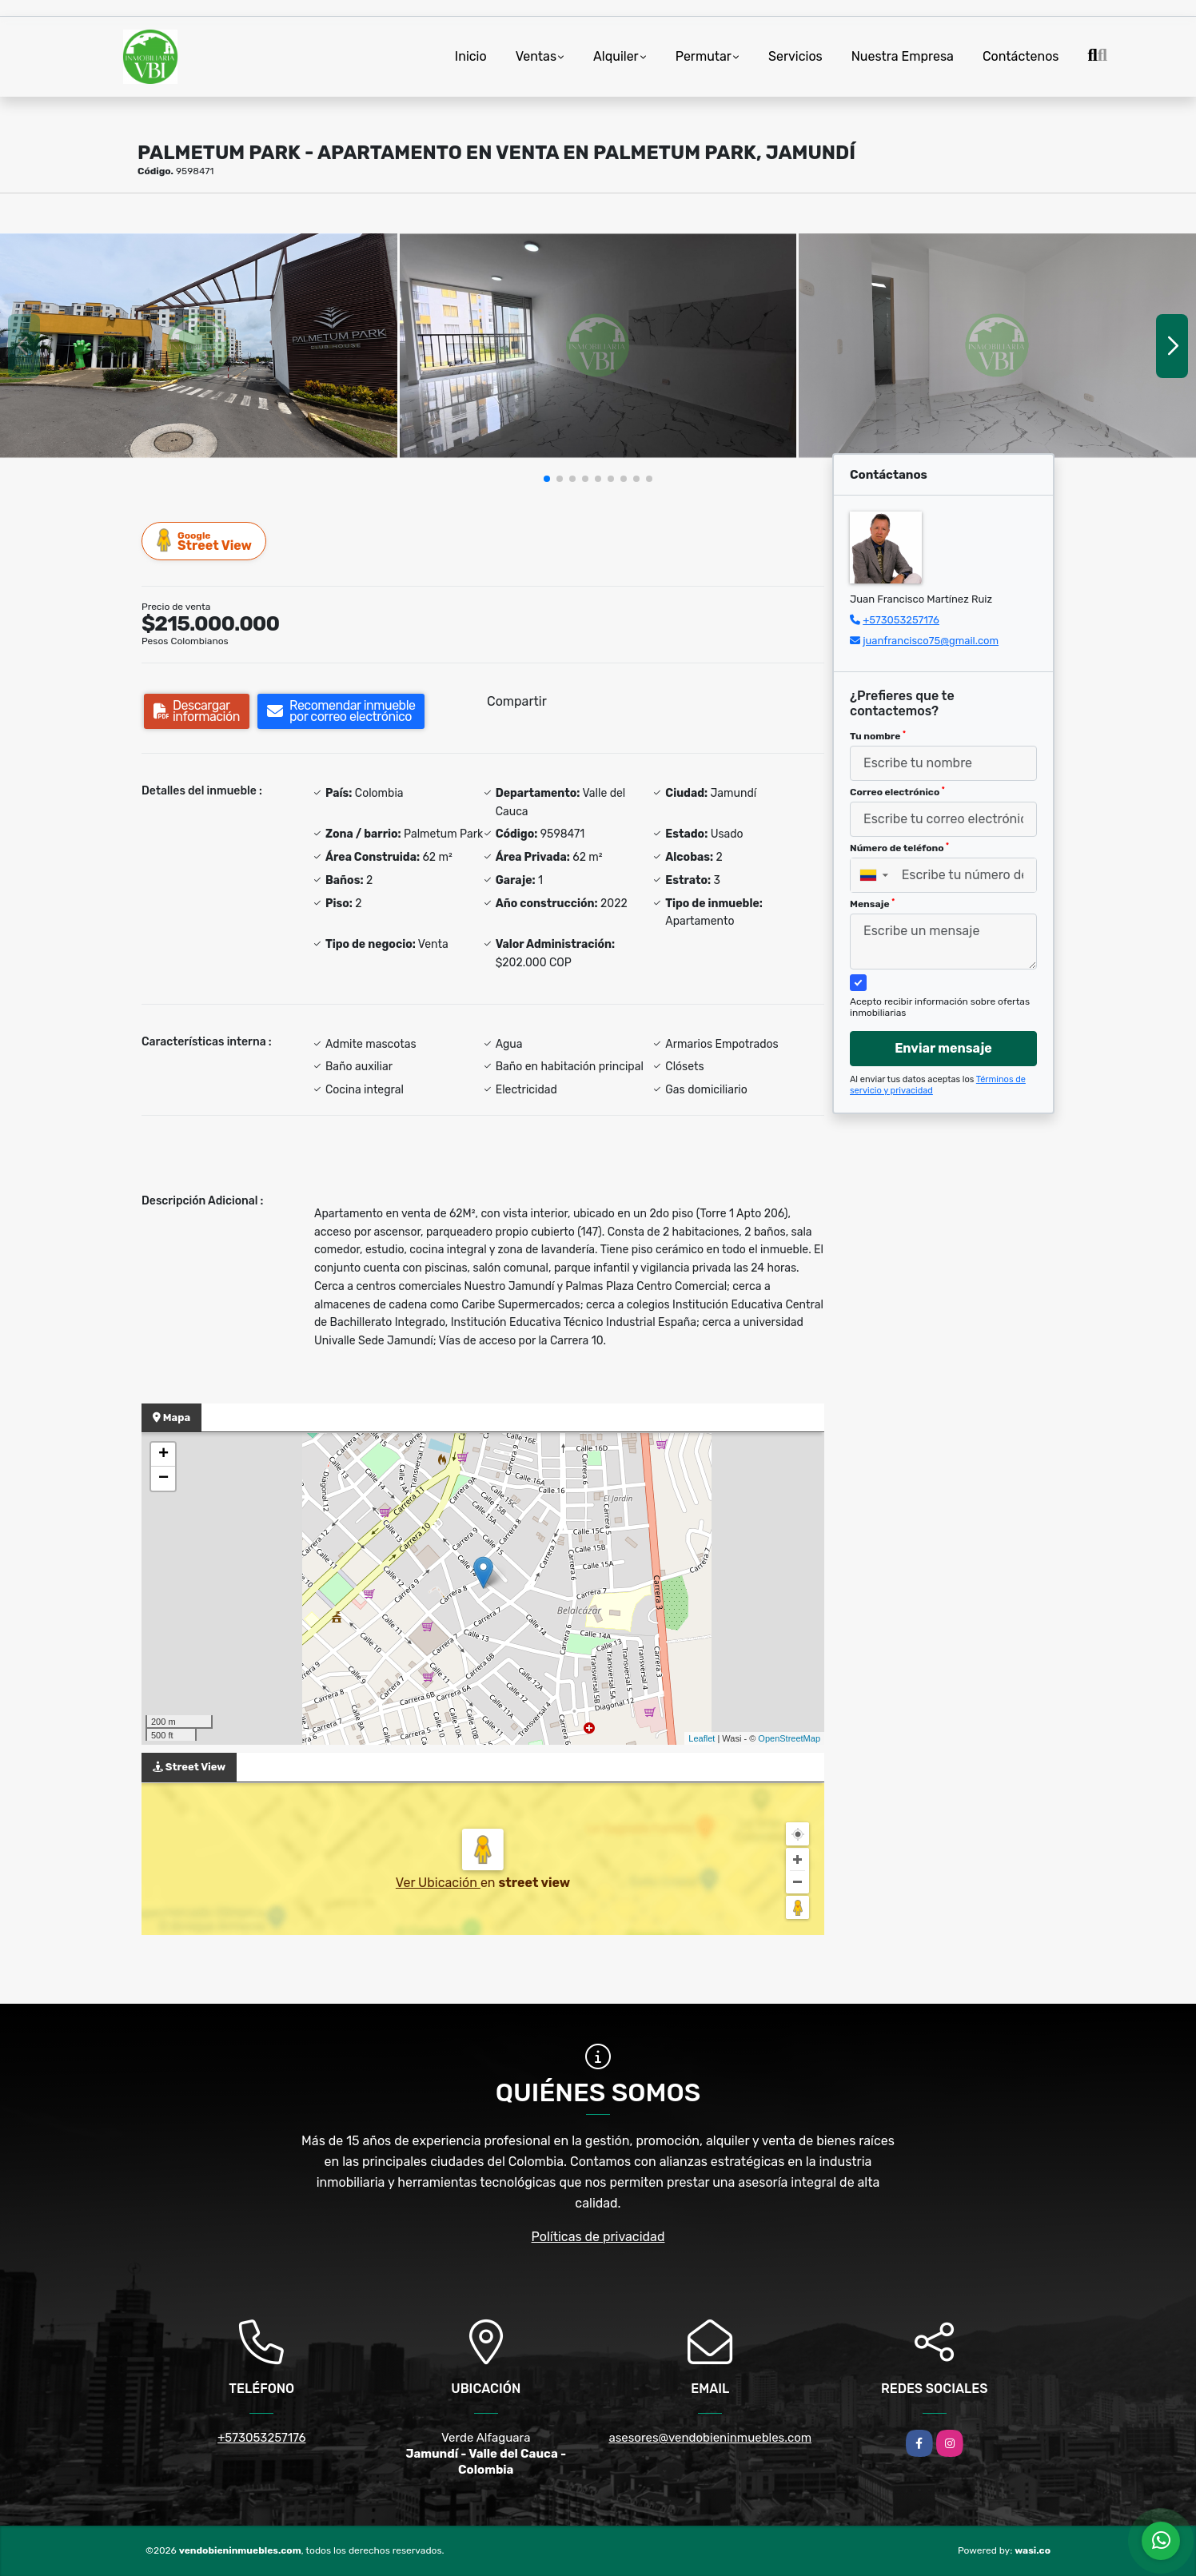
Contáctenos (1021, 56)
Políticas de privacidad (598, 2236)
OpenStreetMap (789, 1738)
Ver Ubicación (438, 1882)
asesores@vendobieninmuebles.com (709, 2438)
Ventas (536, 56)
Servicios (795, 56)
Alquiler (616, 56)
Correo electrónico (897, 792)
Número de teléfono (899, 848)
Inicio (471, 56)
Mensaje (872, 904)
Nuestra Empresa (902, 56)
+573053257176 (901, 620)
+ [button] (163, 1455)
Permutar (704, 56)
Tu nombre (878, 736)
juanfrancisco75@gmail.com (931, 641)
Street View (205, 540)
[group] (198, 345)
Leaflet (701, 1738)
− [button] (163, 1479)
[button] (547, 479)
